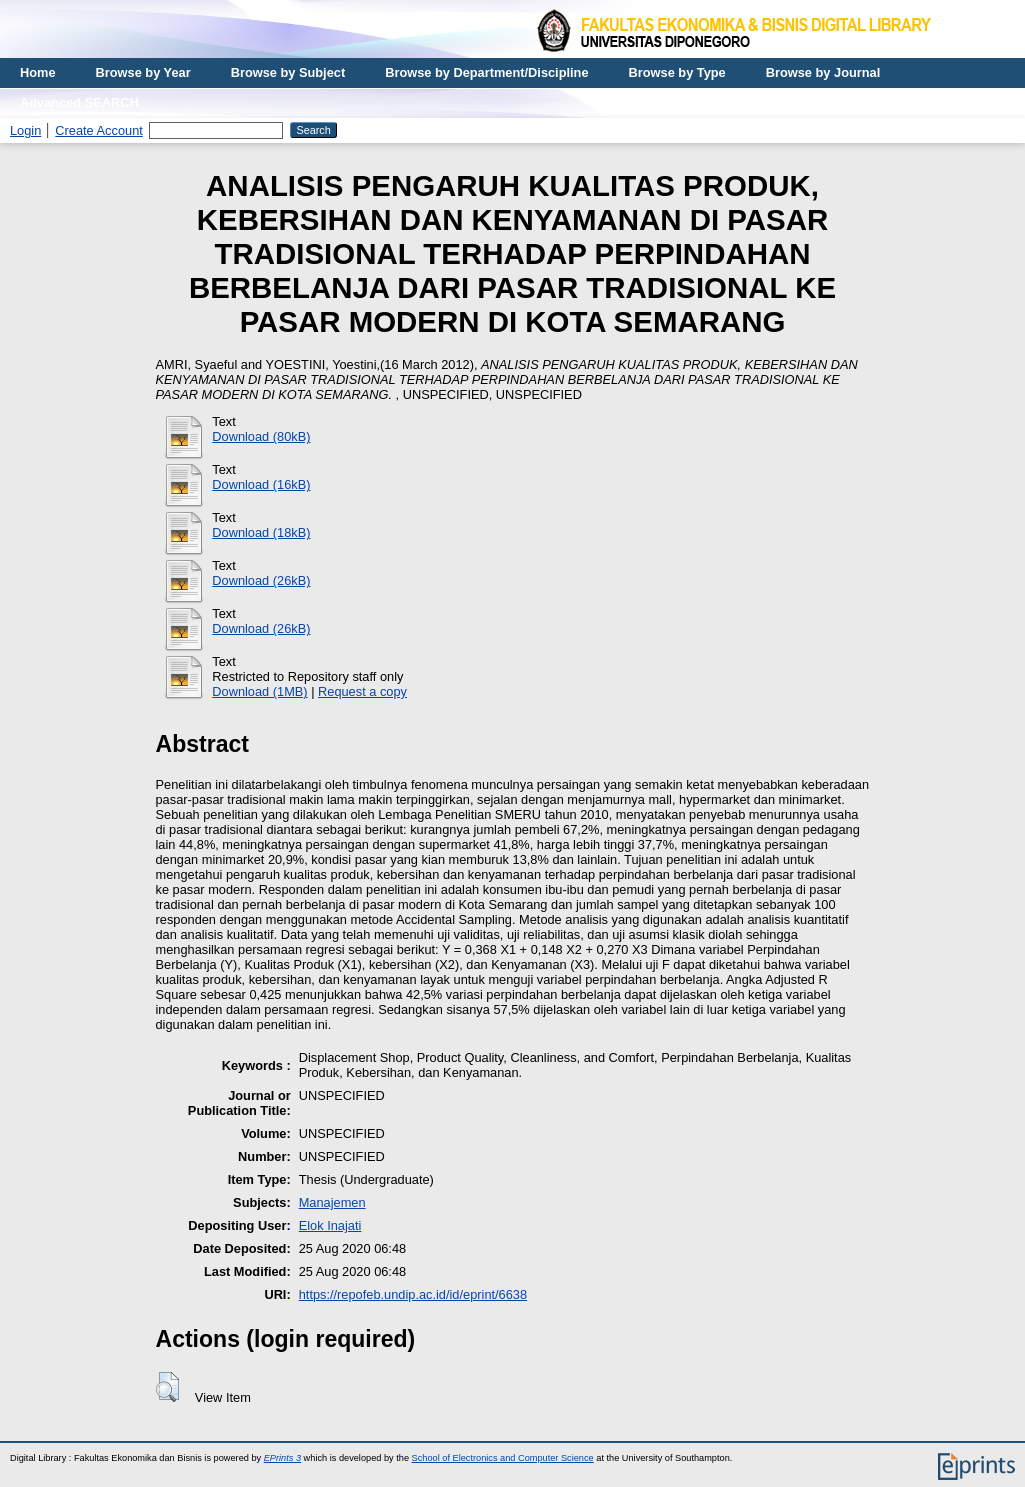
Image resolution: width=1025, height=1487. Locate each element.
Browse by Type (677, 72)
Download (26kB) (261, 580)
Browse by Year (143, 72)
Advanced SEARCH (79, 102)
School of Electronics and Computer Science (503, 1458)
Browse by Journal (823, 72)
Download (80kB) (261, 436)
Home (38, 72)
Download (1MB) (259, 691)
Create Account (99, 130)
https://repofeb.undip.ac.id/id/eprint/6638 (413, 1294)
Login (25, 130)
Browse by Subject (288, 72)
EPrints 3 (282, 1458)
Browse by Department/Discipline (486, 72)
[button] (167, 1387)
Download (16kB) (261, 484)
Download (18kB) (261, 532)
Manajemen (332, 1202)
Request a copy (362, 691)
